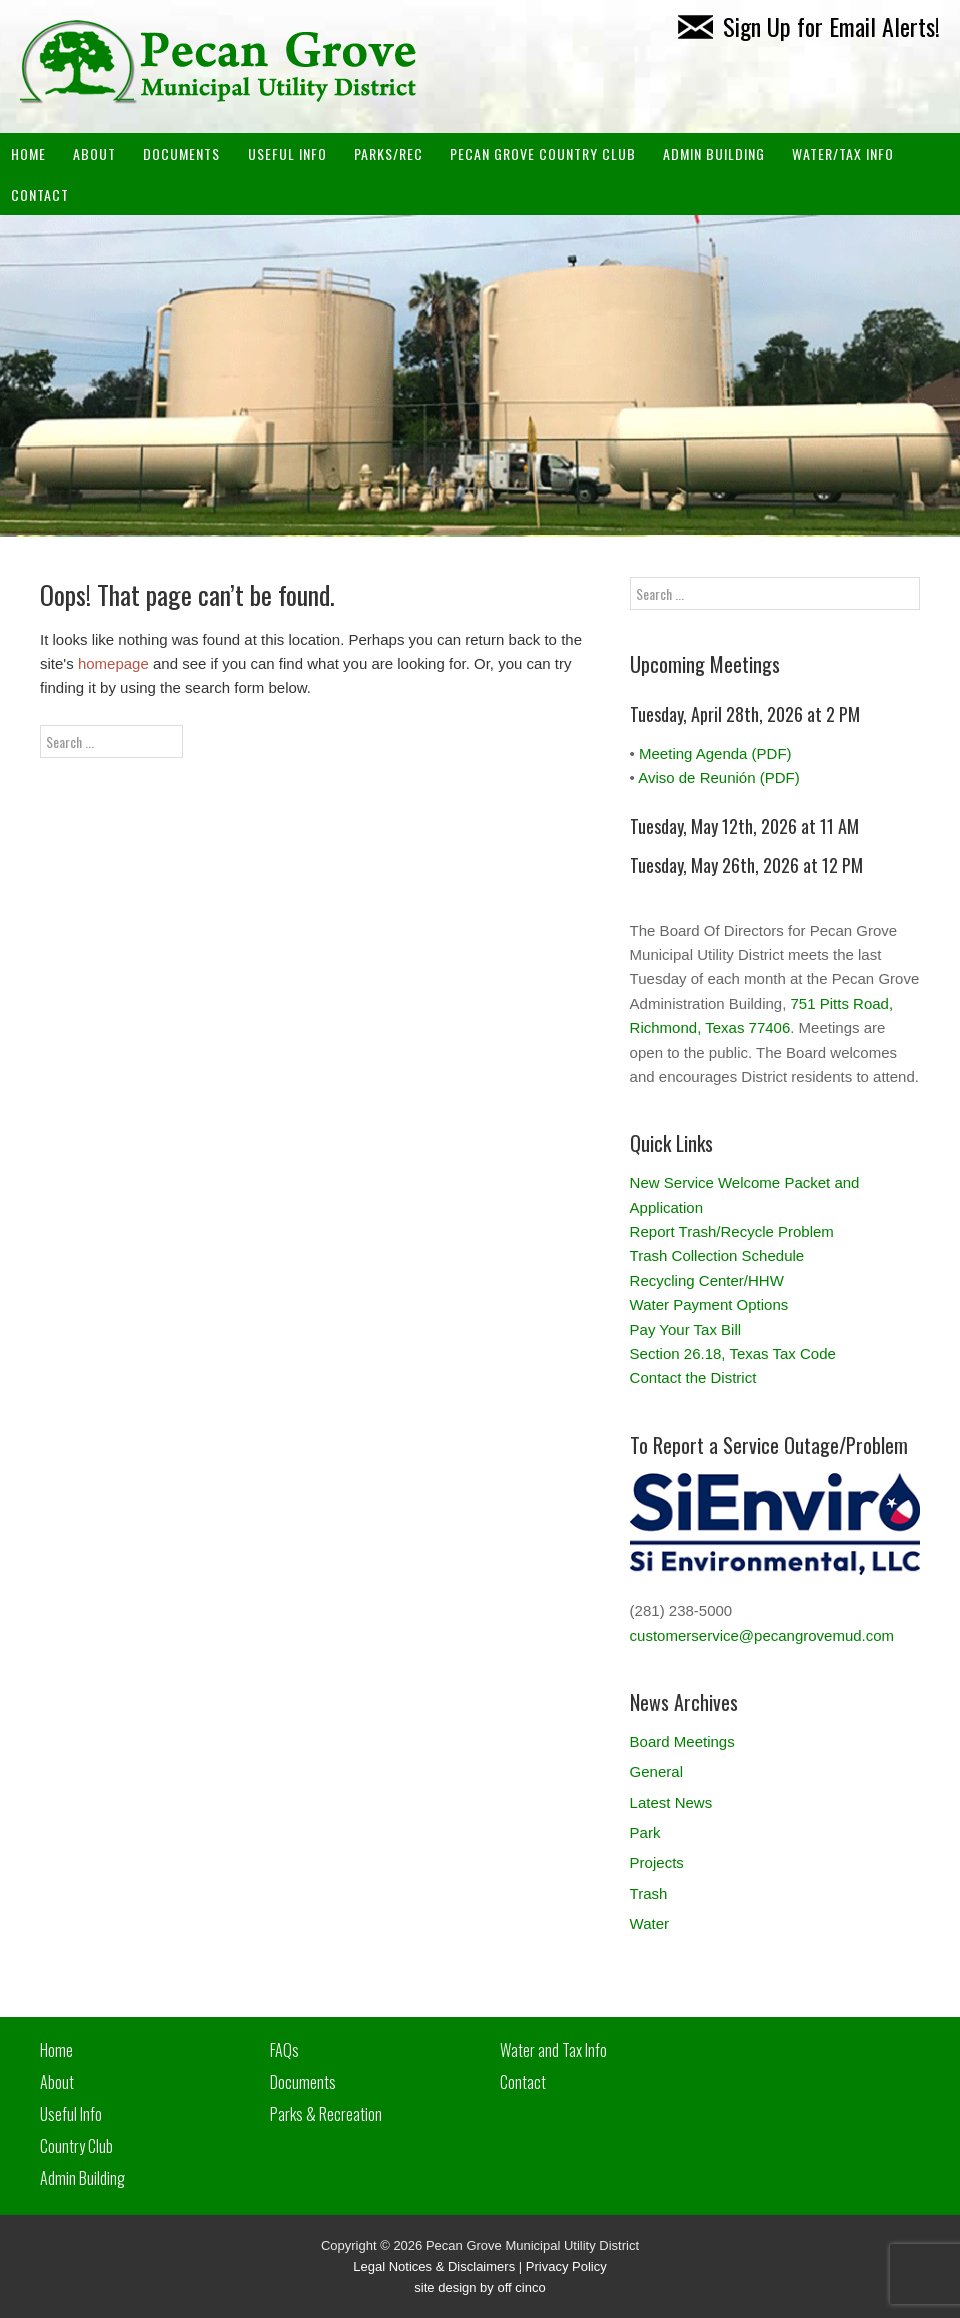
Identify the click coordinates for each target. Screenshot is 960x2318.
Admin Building (82, 2178)
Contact (40, 194)
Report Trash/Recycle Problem (732, 1231)
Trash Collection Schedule (717, 1255)
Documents (181, 153)
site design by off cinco (479, 2287)
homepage (113, 663)
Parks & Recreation (326, 2114)
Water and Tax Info (553, 2050)
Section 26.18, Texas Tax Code (733, 1353)
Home (28, 153)
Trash (649, 1893)
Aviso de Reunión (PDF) (718, 777)
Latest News (671, 1802)
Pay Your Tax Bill (685, 1329)
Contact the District (693, 1377)
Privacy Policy (566, 2266)
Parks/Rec (388, 153)
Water (649, 1923)
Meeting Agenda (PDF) (715, 753)
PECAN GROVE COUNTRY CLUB (543, 153)
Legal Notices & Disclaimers (434, 2266)
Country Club (76, 2146)
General (656, 1771)
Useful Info (287, 153)
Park (645, 1832)
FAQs (284, 2050)
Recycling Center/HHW (707, 1280)
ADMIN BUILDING (714, 153)
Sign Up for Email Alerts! (809, 26)
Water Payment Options (709, 1304)
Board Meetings (682, 1741)
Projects (657, 1862)
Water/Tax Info (843, 153)
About (94, 153)
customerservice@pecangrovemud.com (762, 1635)
